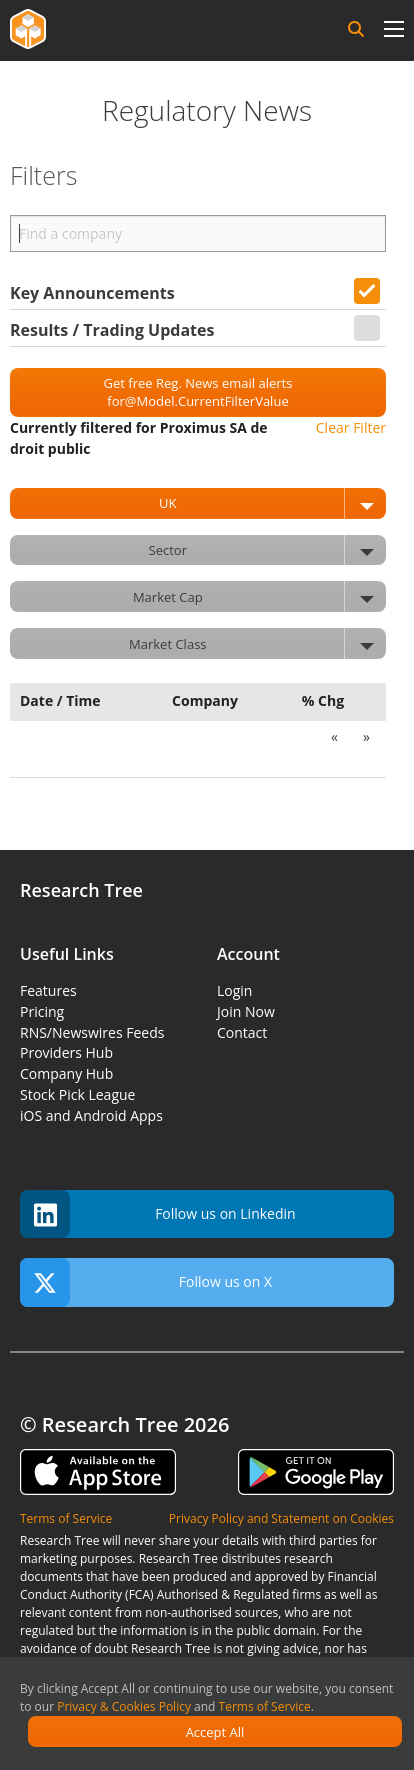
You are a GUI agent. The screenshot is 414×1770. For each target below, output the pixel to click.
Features (48, 990)
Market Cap (259, 596)
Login (234, 990)
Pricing (42, 1011)
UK (272, 503)
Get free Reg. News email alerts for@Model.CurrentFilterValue (198, 392)
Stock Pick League (77, 1094)
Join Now (246, 1011)
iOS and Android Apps (91, 1115)
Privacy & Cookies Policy (124, 1706)
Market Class (257, 643)
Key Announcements (92, 293)
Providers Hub (66, 1052)
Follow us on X (146, 1282)
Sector (267, 550)
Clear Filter (351, 427)
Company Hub (66, 1073)
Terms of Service (265, 1706)
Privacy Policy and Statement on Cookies (281, 1518)
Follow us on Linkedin (158, 1214)
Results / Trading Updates (112, 330)
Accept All (215, 1732)
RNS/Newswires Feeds (92, 1032)
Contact (242, 1032)
